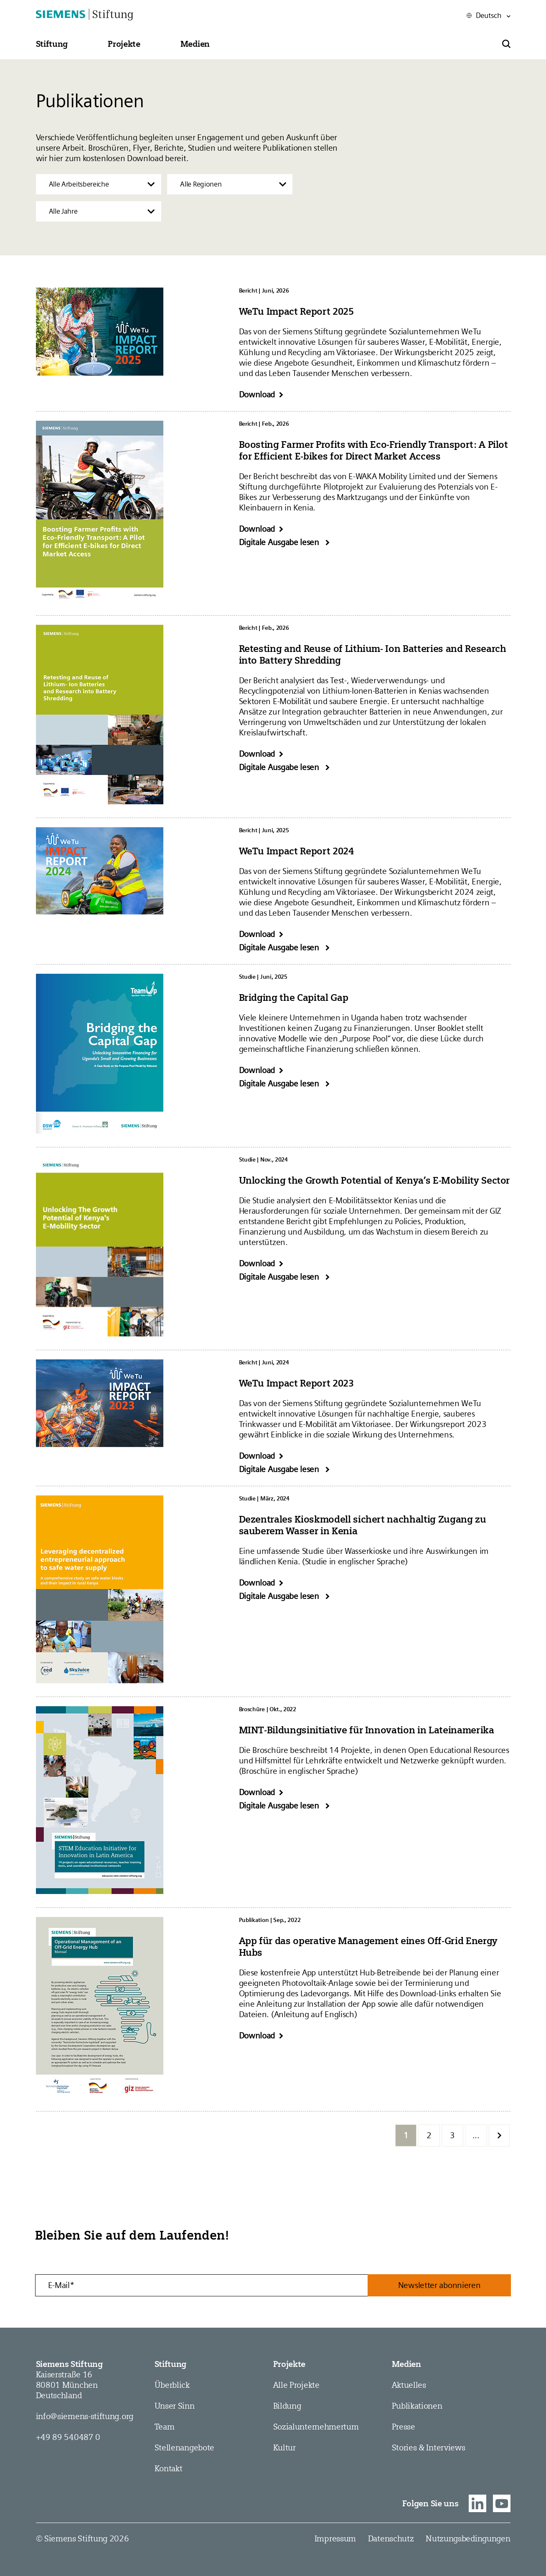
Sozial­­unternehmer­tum (316, 2427)
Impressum (335, 2538)
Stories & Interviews (428, 2447)
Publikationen (417, 2406)
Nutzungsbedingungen (468, 2538)
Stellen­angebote (185, 2447)
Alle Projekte (296, 2385)
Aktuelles (409, 2385)
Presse (403, 2427)
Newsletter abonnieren (439, 2285)
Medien (406, 2364)
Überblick (172, 2385)
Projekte (289, 2364)
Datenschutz (391, 2538)
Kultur (284, 2447)
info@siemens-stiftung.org (85, 2416)
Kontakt (169, 2468)
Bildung (287, 2406)
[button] (52, 44)
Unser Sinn (175, 2406)
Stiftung (171, 2364)
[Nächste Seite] (499, 2135)
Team (165, 2427)
